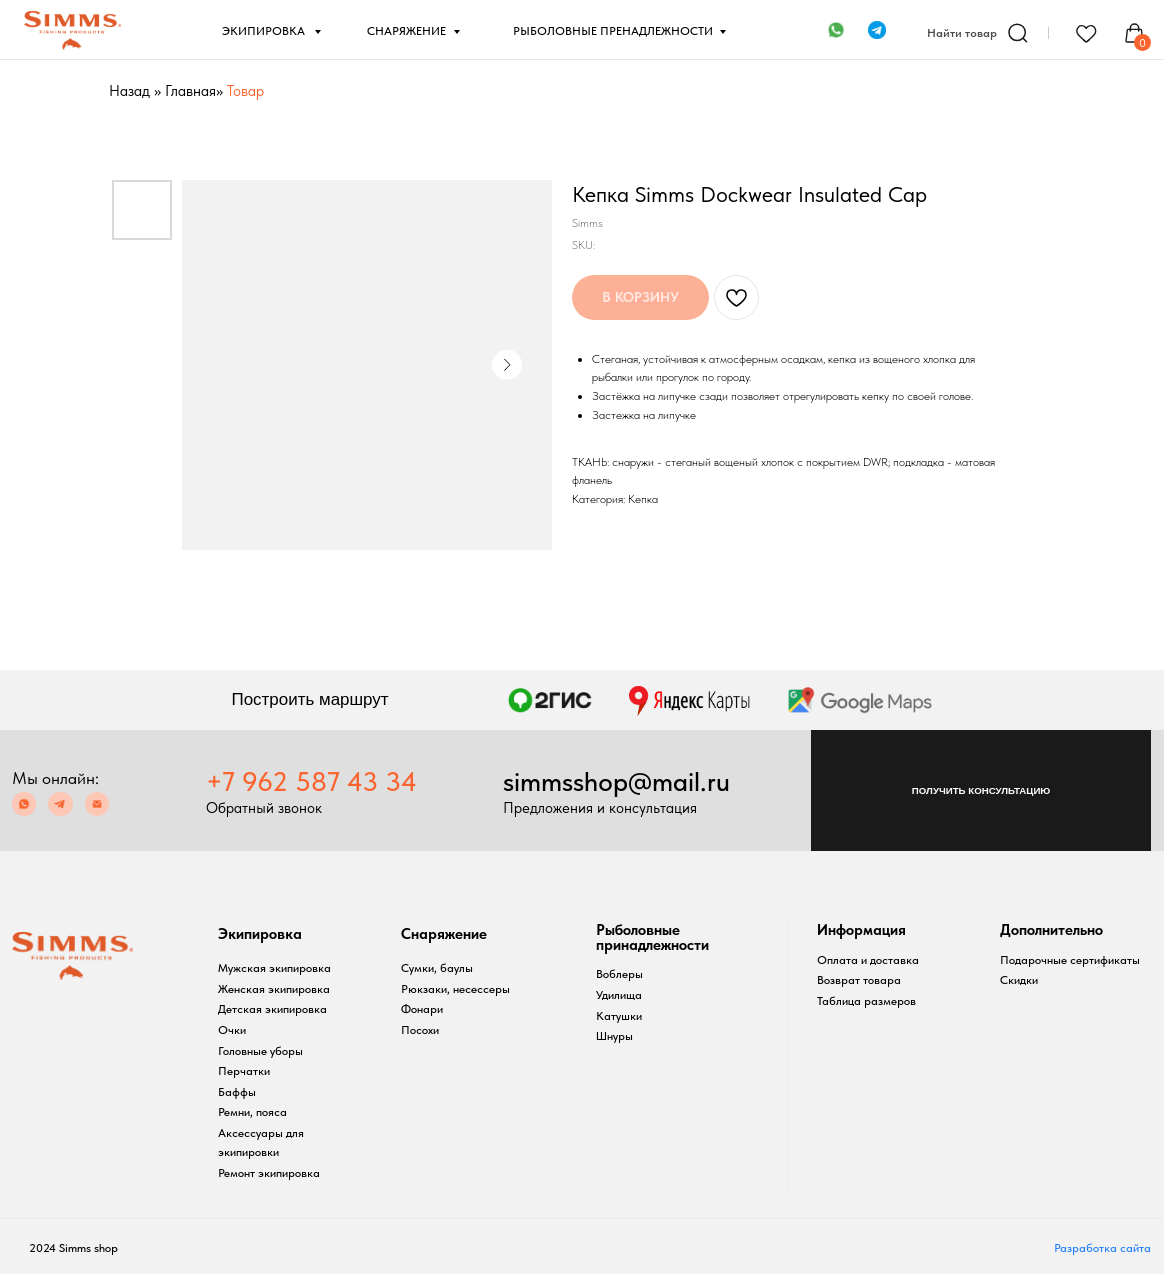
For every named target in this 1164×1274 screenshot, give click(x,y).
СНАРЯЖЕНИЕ (406, 30)
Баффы (237, 1091)
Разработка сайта (1102, 1247)
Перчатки (244, 1070)
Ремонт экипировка (269, 1172)
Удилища (619, 994)
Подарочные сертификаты (1070, 959)
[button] (981, 790)
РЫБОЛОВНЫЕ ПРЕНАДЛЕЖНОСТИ (613, 30)
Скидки (1019, 979)
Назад (129, 91)
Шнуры (614, 1035)
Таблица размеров (866, 1000)
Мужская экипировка (274, 967)
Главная (190, 91)
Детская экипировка (272, 1008)
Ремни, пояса (252, 1111)
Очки (232, 1029)
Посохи (420, 1029)
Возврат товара (859, 979)
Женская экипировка (274, 988)
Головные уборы (260, 1050)
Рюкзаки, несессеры (455, 988)
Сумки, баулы (437, 967)
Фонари (422, 1008)
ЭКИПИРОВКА (265, 30)
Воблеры (619, 973)
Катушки (619, 1015)
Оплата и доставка (868, 959)
